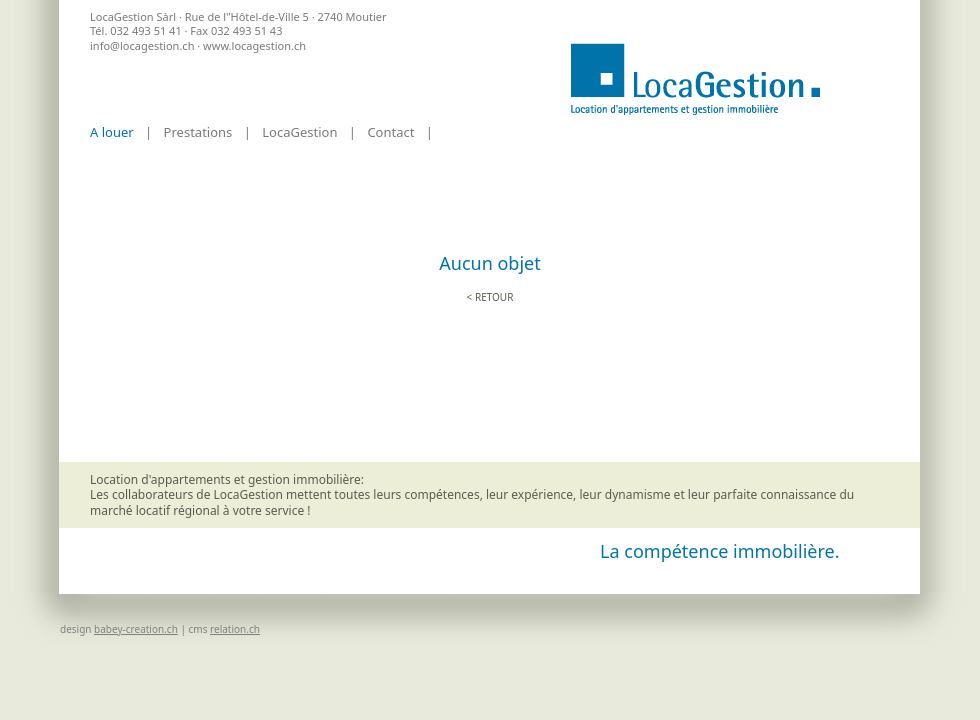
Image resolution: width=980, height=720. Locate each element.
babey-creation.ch (136, 629)
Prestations (198, 132)
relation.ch (235, 629)
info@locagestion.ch (142, 45)
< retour (490, 297)
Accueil (695, 79)
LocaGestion (299, 132)
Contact (390, 132)
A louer (112, 132)
